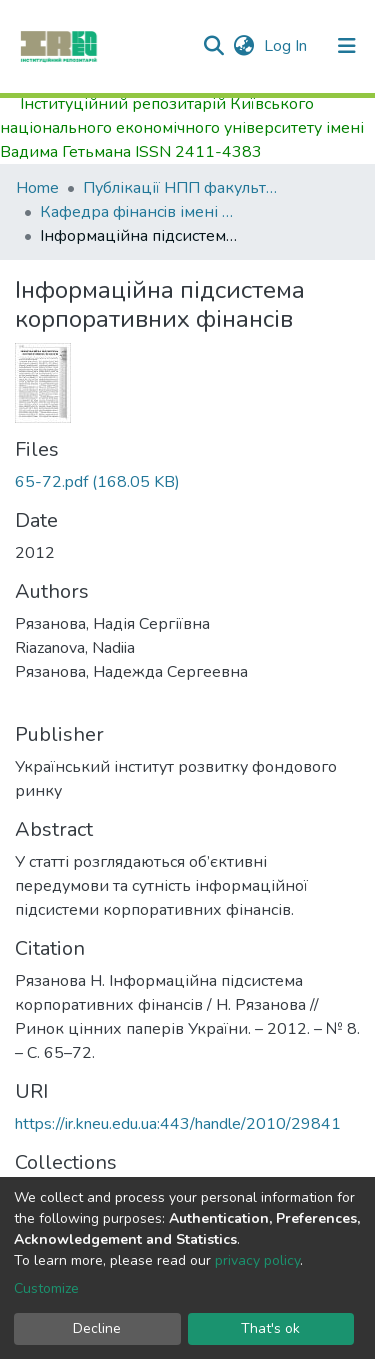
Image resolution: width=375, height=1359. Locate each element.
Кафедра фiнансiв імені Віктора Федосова (140, 212)
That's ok (270, 1328)
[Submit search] (213, 46)
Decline (97, 1328)
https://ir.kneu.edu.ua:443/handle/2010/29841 (178, 1124)
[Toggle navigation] (347, 46)
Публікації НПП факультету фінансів (183, 188)
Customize (46, 1288)
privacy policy (257, 1260)
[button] (243, 46)
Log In (287, 46)
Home (37, 188)
